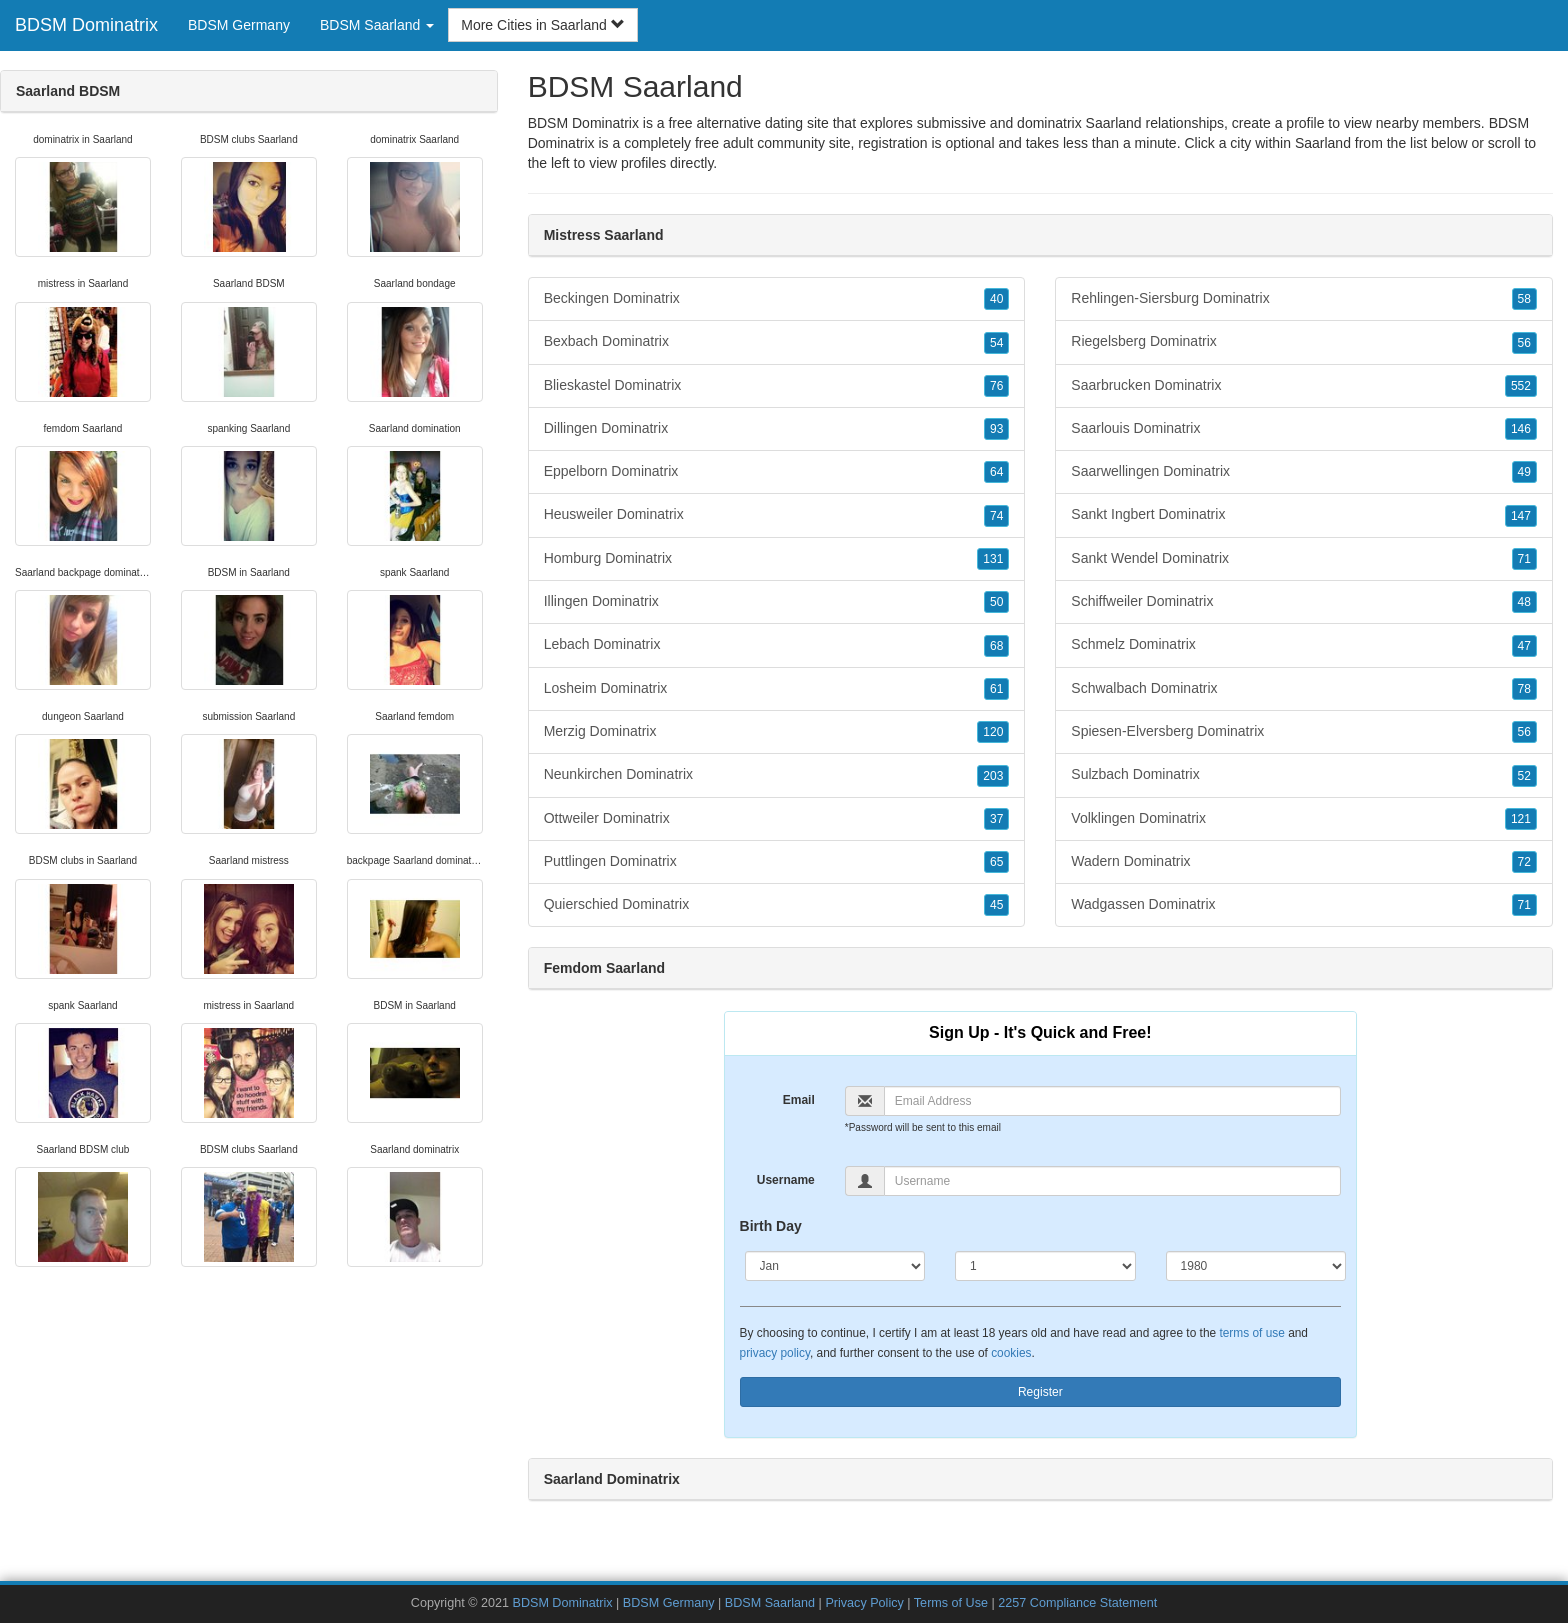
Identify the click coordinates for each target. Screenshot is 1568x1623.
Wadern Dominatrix (1304, 862)
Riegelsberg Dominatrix (1304, 342)
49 (1524, 472)
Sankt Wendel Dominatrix (1304, 559)
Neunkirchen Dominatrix (777, 775)
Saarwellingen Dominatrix (1304, 472)
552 (1521, 386)
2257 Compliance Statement (1077, 1603)
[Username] (1112, 1181)
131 (993, 559)
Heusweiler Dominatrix (777, 515)
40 (996, 299)
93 (996, 429)
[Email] (1112, 1101)
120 (993, 732)
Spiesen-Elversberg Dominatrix (1304, 732)
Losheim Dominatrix (777, 689)
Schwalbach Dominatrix (1304, 689)
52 (1524, 776)
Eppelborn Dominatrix (777, 472)
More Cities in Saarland (542, 25)
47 (1524, 646)
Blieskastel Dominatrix (777, 386)
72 (1524, 862)
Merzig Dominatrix (777, 732)
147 (1521, 516)
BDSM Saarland (770, 1603)
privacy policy (775, 1353)
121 (1521, 819)
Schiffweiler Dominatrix (1304, 602)
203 (993, 776)
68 (996, 646)
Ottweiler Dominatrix (777, 819)
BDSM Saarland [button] (377, 25)
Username (786, 1180)
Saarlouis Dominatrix (1304, 429)
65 (996, 862)
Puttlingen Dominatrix (777, 862)
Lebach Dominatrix (777, 645)
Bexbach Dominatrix (777, 342)
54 (996, 343)
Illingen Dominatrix (777, 602)
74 (996, 516)
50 (996, 602)
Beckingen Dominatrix (777, 299)
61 (996, 689)
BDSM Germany (239, 25)
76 (996, 386)
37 (996, 819)
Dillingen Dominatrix (777, 429)
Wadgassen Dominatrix (1304, 905)
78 (1524, 689)
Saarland (1323, 143)
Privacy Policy (864, 1603)
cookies (1011, 1353)
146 (1521, 429)
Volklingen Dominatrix (1304, 819)
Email (799, 1100)
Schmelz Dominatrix (1304, 645)
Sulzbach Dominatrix (1304, 775)
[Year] (1256, 1266)
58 (1524, 299)
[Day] (1045, 1266)
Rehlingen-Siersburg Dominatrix (1304, 299)
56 (1524, 343)
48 (1524, 602)
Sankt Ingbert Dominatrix (1304, 515)
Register (1040, 1392)
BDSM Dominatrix (86, 25)
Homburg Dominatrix (777, 559)
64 (996, 472)
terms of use (1251, 1333)
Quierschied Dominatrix (777, 905)
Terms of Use (951, 1603)
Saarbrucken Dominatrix (1304, 386)
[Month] (835, 1266)
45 (996, 905)
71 (1524, 559)
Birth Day (771, 1226)
